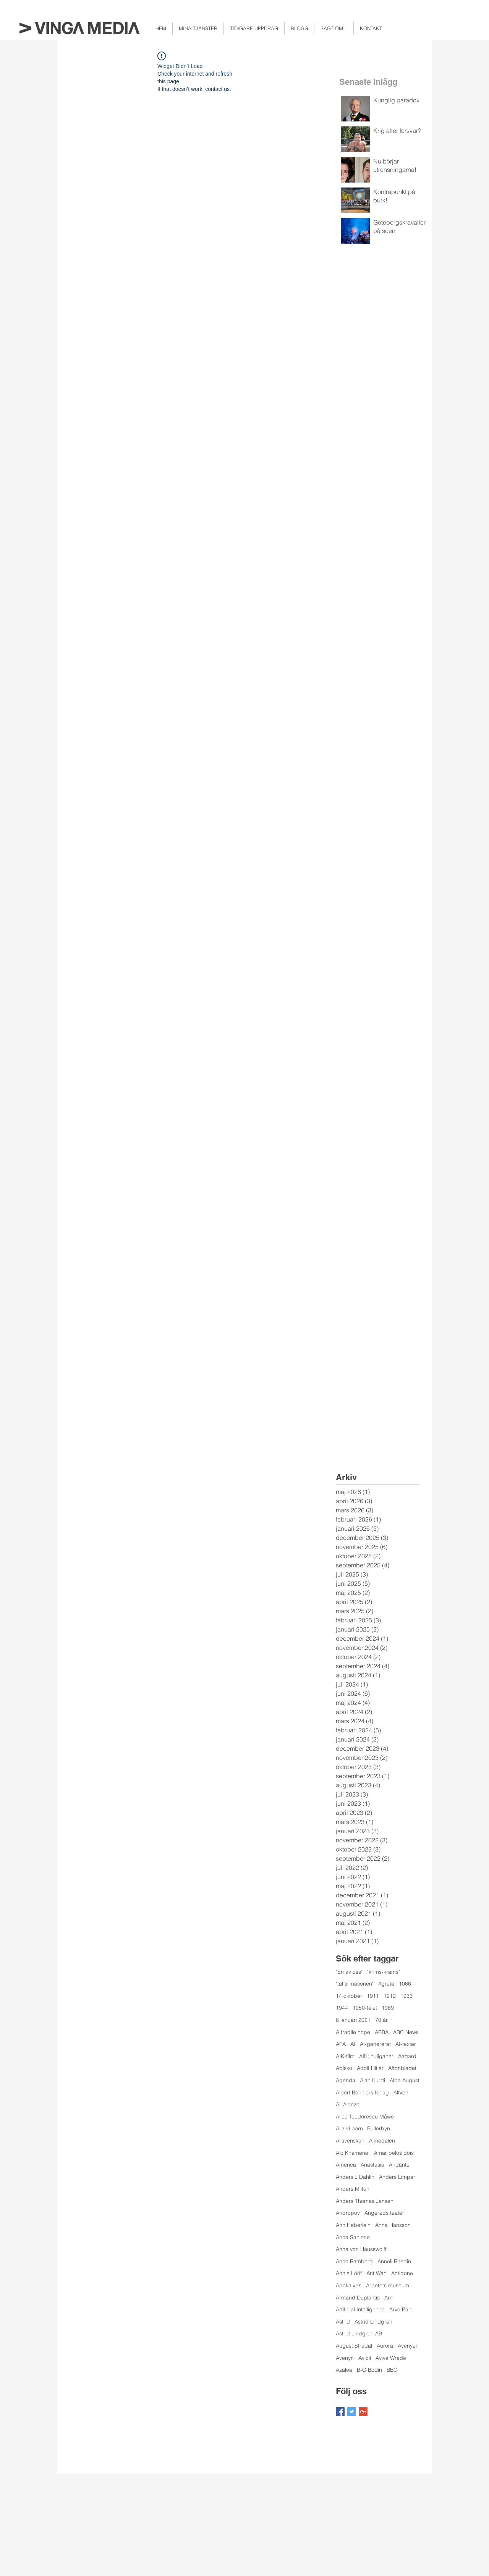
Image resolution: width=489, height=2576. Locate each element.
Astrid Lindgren (373, 2321)
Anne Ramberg (354, 2261)
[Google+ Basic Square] (363, 2411)
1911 (373, 1995)
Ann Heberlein (353, 2225)
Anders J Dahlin (355, 2176)
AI (352, 2044)
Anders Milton (352, 2188)
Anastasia (372, 2164)
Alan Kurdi (372, 2080)
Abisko (344, 2068)
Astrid (343, 2321)
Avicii (364, 2357)
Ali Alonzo (347, 2104)
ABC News (406, 2032)
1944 (342, 2007)
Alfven (400, 2092)
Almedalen (382, 2140)
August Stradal (354, 2345)
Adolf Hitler (370, 2068)
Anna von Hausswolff (361, 2249)
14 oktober (349, 1995)
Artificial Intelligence (360, 2309)
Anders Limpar (397, 2176)
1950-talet (365, 2007)
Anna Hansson (393, 2225)
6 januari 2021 (353, 2019)
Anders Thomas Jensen (364, 2201)
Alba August (404, 2080)
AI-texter (405, 2044)
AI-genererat (375, 2044)
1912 (390, 1995)
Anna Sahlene (353, 2237)
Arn (388, 2297)
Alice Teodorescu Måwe (365, 2116)
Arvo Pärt (400, 2309)
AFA (341, 2044)
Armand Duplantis (358, 2297)
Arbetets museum (387, 2285)
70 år (381, 2019)
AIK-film (345, 2056)
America (346, 2164)
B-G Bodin (369, 2369)
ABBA (382, 2032)
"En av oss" (349, 1971)
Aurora (385, 2345)
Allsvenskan (350, 2140)
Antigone (402, 2273)
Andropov (348, 2212)
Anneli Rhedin (394, 2261)
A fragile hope (353, 2032)
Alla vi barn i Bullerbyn (363, 2128)
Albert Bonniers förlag (362, 2092)
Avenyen (408, 2345)
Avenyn (345, 2357)
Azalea (344, 2369)
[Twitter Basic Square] (351, 2411)
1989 (388, 2007)
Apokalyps (348, 2285)
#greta (386, 1983)
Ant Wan (376, 2273)
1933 (406, 1995)
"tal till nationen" (355, 1983)
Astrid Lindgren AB (359, 2333)
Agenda (345, 2080)
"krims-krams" (383, 1971)
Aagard (407, 2056)
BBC (392, 2369)
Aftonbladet (402, 2068)
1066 (405, 1983)
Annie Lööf (349, 2273)
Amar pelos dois (394, 2152)
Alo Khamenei (352, 2152)
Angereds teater (384, 2212)
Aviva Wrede (391, 2357)
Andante (399, 2164)
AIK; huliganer (376, 2056)
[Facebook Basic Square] (340, 2411)
